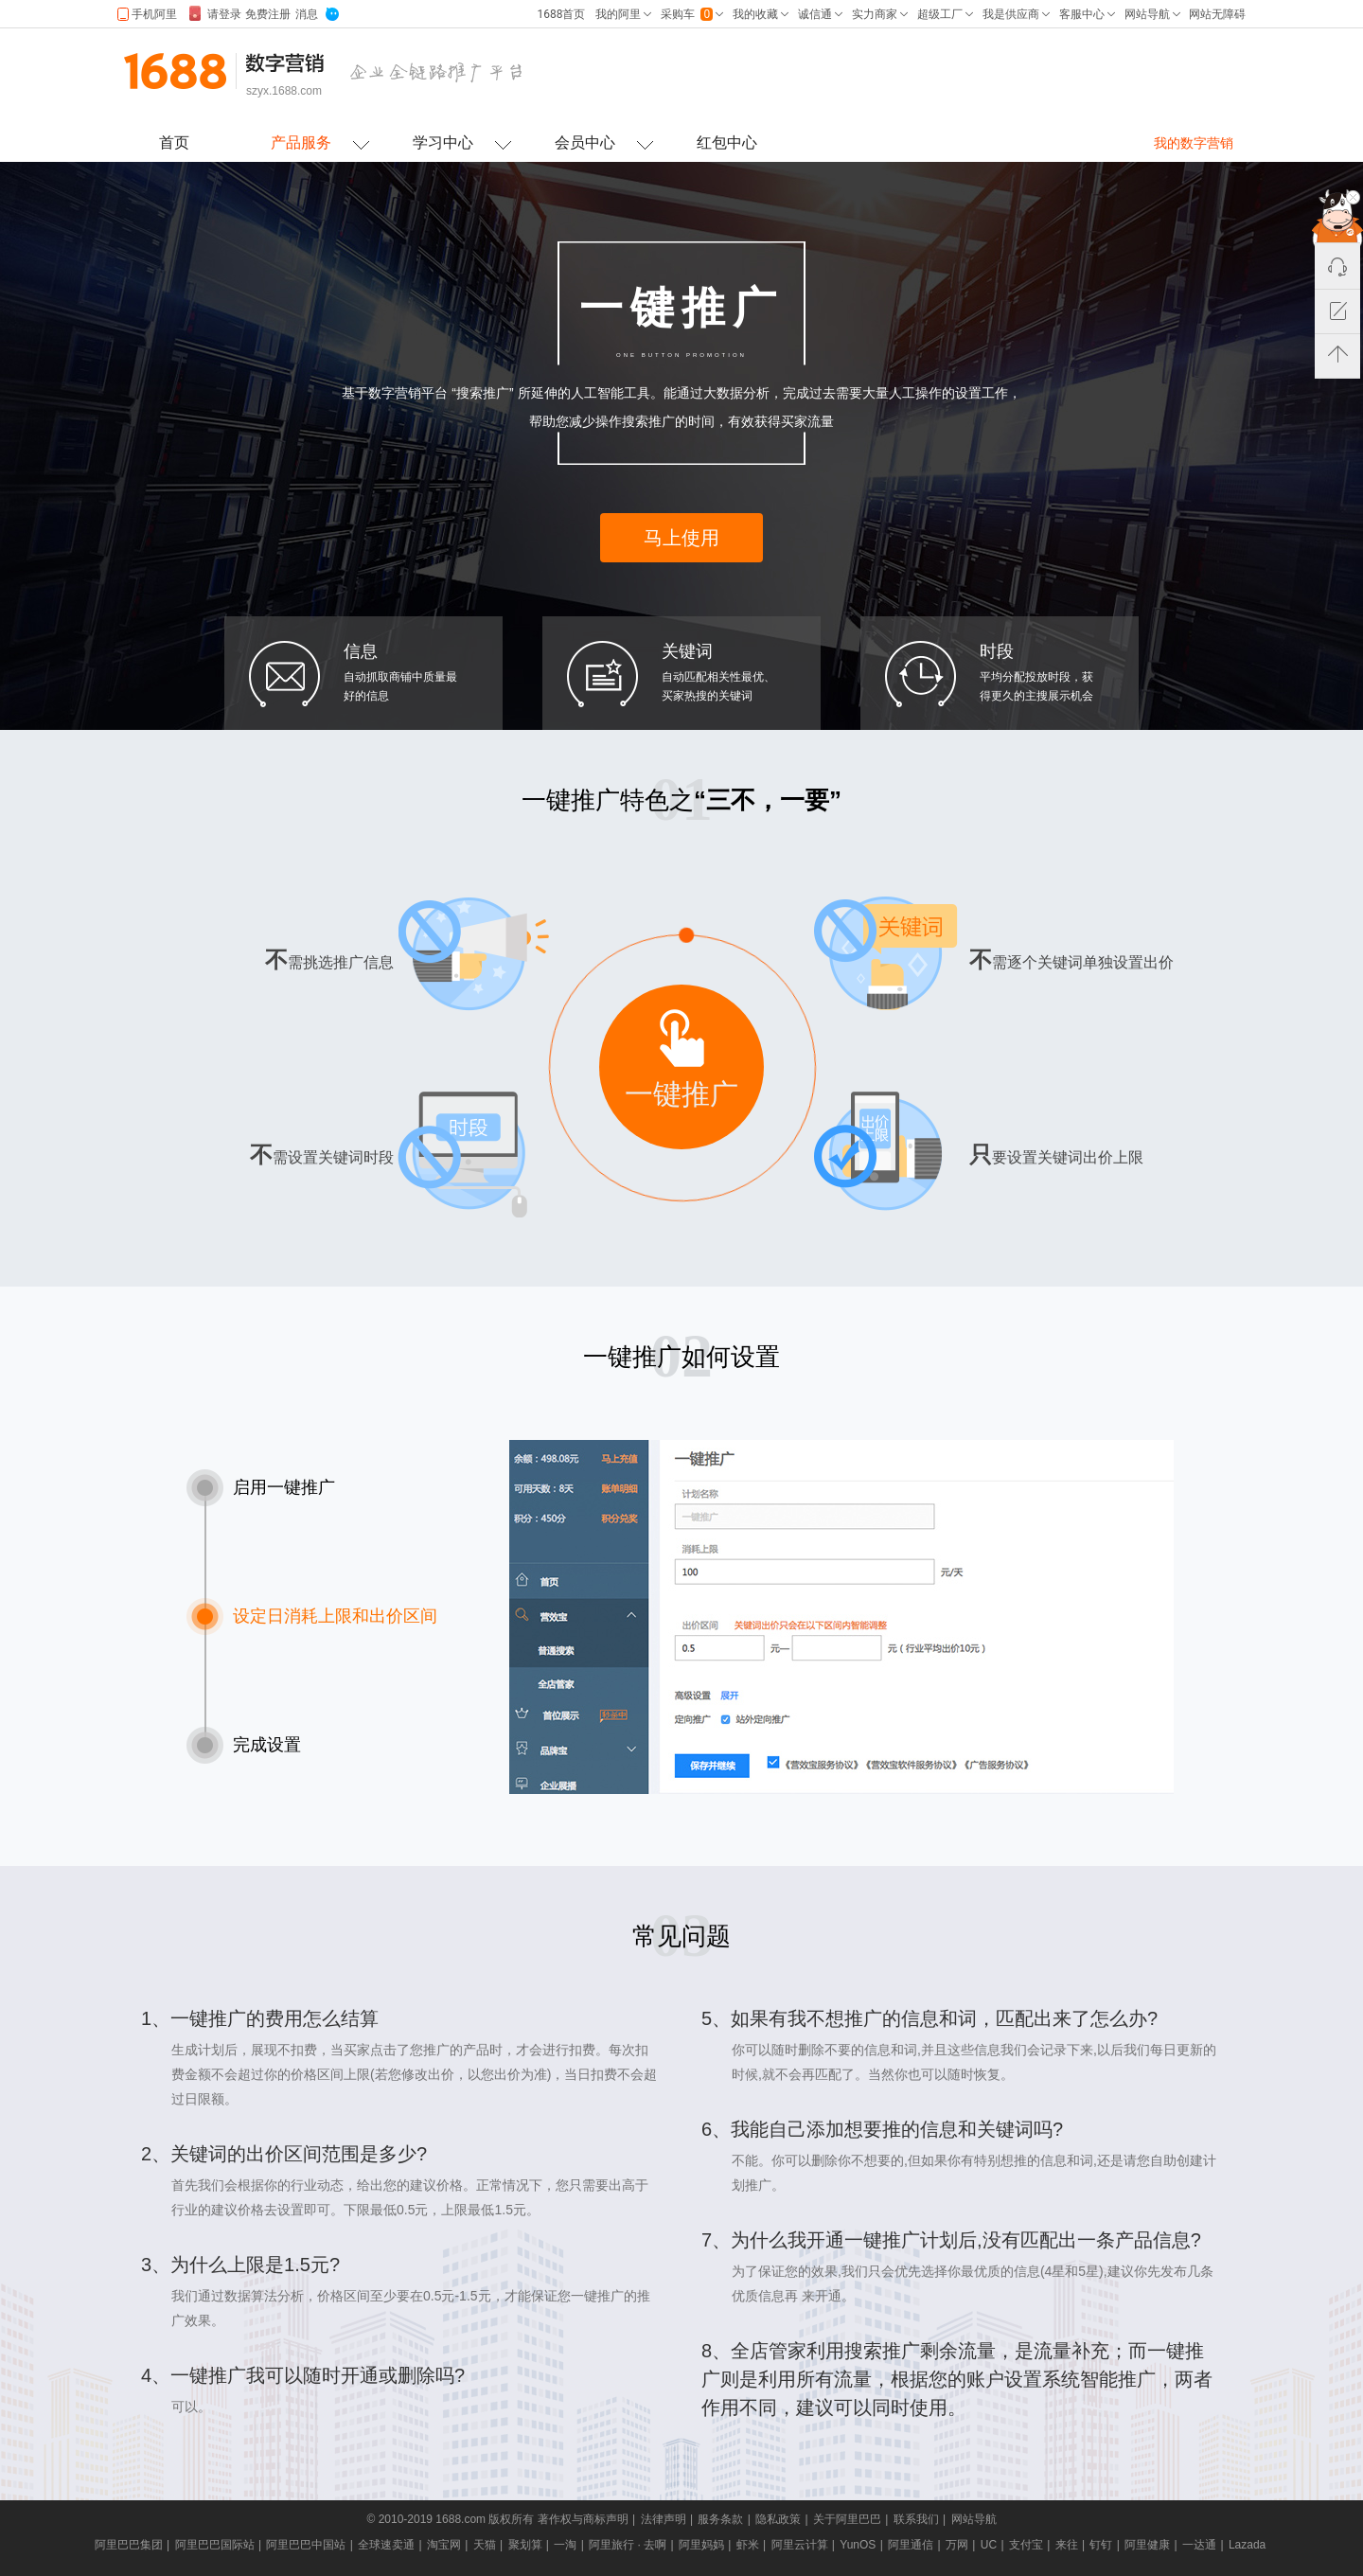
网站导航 (974, 2519)
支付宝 (1026, 2544)
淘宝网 (444, 2544)
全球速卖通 (386, 2544)
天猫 (484, 2544)
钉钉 (1100, 2544)
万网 (957, 2544)
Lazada (1247, 2544)
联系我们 (916, 2519)
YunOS (858, 2544)
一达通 (1199, 2544)
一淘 (565, 2544)
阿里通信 (910, 2544)
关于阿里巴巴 (847, 2519)
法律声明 (663, 2519)
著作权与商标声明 (583, 2519)
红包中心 (727, 142)
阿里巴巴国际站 (215, 2544)
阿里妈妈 (701, 2544)
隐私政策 (778, 2519)
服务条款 (720, 2519)
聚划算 (525, 2544)
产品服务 (301, 142)
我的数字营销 (1193, 143)
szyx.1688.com (284, 91)
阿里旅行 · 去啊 (627, 2544)
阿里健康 (1147, 2544)
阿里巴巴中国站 (305, 2544)
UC (989, 2544)
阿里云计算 (799, 2544)
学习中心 (443, 142)
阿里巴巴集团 (129, 2544)
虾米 (747, 2544)
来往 (1066, 2544)
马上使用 (681, 537)
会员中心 (585, 142)
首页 (174, 142)
